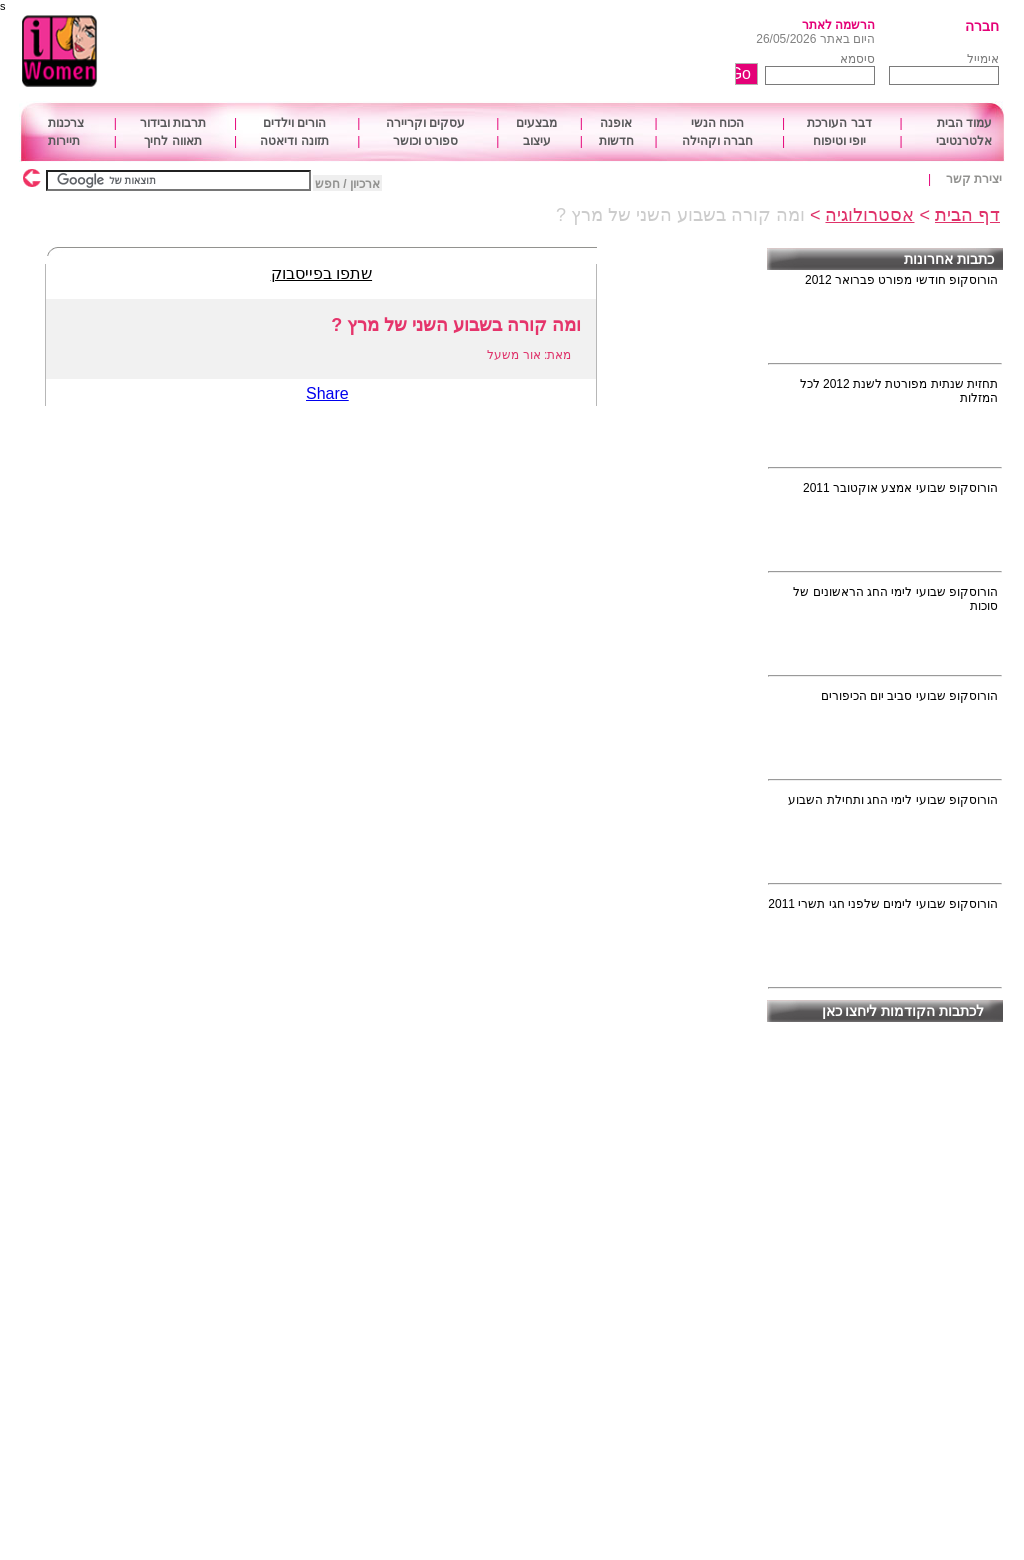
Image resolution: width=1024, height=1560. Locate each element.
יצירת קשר (974, 179)
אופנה (616, 123)
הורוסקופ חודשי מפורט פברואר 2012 (901, 280)
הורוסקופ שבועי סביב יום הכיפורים (909, 696)
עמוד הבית (964, 123)
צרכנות (66, 123)
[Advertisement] (457, 52)
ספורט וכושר (425, 141)
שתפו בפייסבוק (321, 273)
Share (327, 393)
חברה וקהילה (717, 141)
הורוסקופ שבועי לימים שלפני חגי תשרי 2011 (883, 904)
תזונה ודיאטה (294, 141)
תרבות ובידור (173, 123)
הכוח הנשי (717, 123)
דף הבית (967, 215)
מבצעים (536, 123)
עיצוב (537, 141)
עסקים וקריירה (425, 123)
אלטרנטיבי (964, 141)
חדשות (616, 141)
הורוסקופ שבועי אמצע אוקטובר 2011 (900, 488)
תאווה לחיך (172, 141)
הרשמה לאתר (838, 25)
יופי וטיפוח (839, 141)
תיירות (64, 141)
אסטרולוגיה (869, 215)
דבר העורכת (839, 123)
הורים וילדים (294, 123)
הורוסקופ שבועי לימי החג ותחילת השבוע (893, 800)
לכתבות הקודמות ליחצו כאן (903, 1011)
